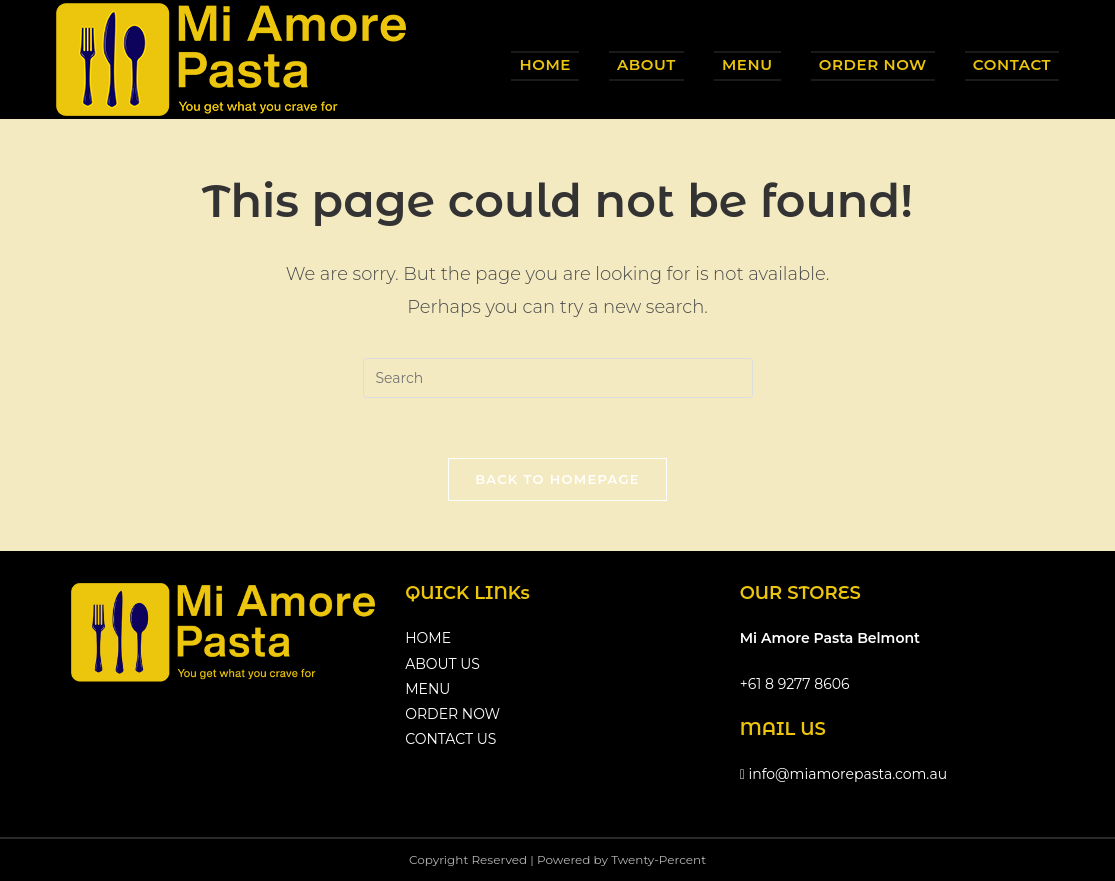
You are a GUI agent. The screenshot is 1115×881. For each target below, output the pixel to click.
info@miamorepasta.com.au (843, 774)
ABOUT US (442, 664)
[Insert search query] (558, 378)
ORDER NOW (452, 714)
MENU (427, 689)
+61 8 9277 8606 (795, 684)
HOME (428, 638)
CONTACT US (450, 739)
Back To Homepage (557, 479)
